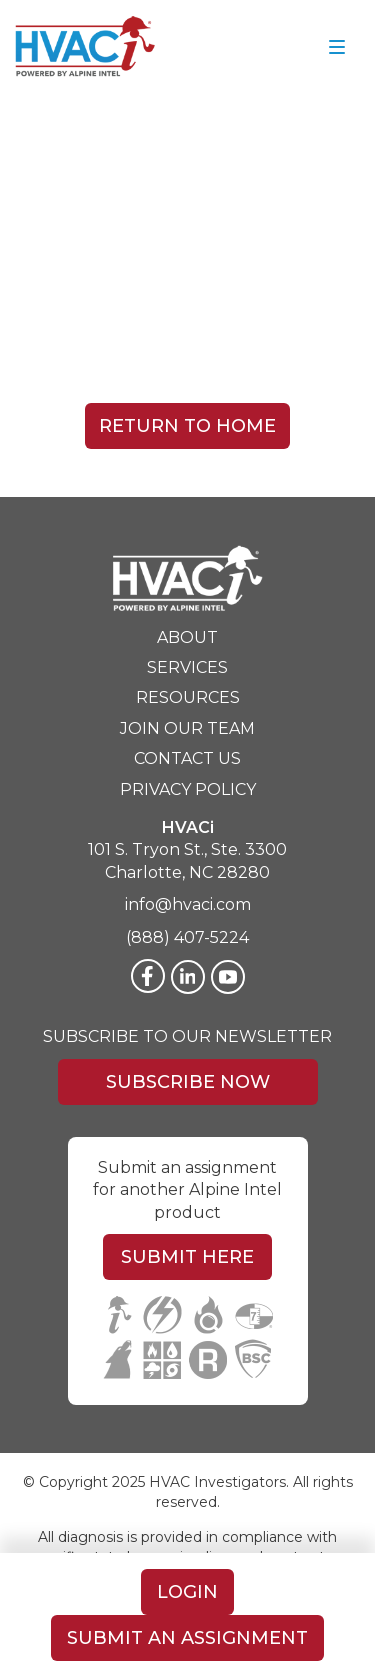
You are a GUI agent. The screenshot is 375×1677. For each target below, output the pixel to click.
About (187, 637)
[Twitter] (228, 977)
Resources (188, 697)
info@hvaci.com (188, 904)
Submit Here (187, 1257)
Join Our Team (187, 728)
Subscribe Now (188, 1082)
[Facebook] (148, 976)
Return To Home (187, 426)
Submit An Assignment (187, 1638)
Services (187, 667)
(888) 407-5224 (187, 937)
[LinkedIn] (188, 977)
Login (187, 1592)
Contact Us (187, 758)
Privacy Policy (188, 789)
